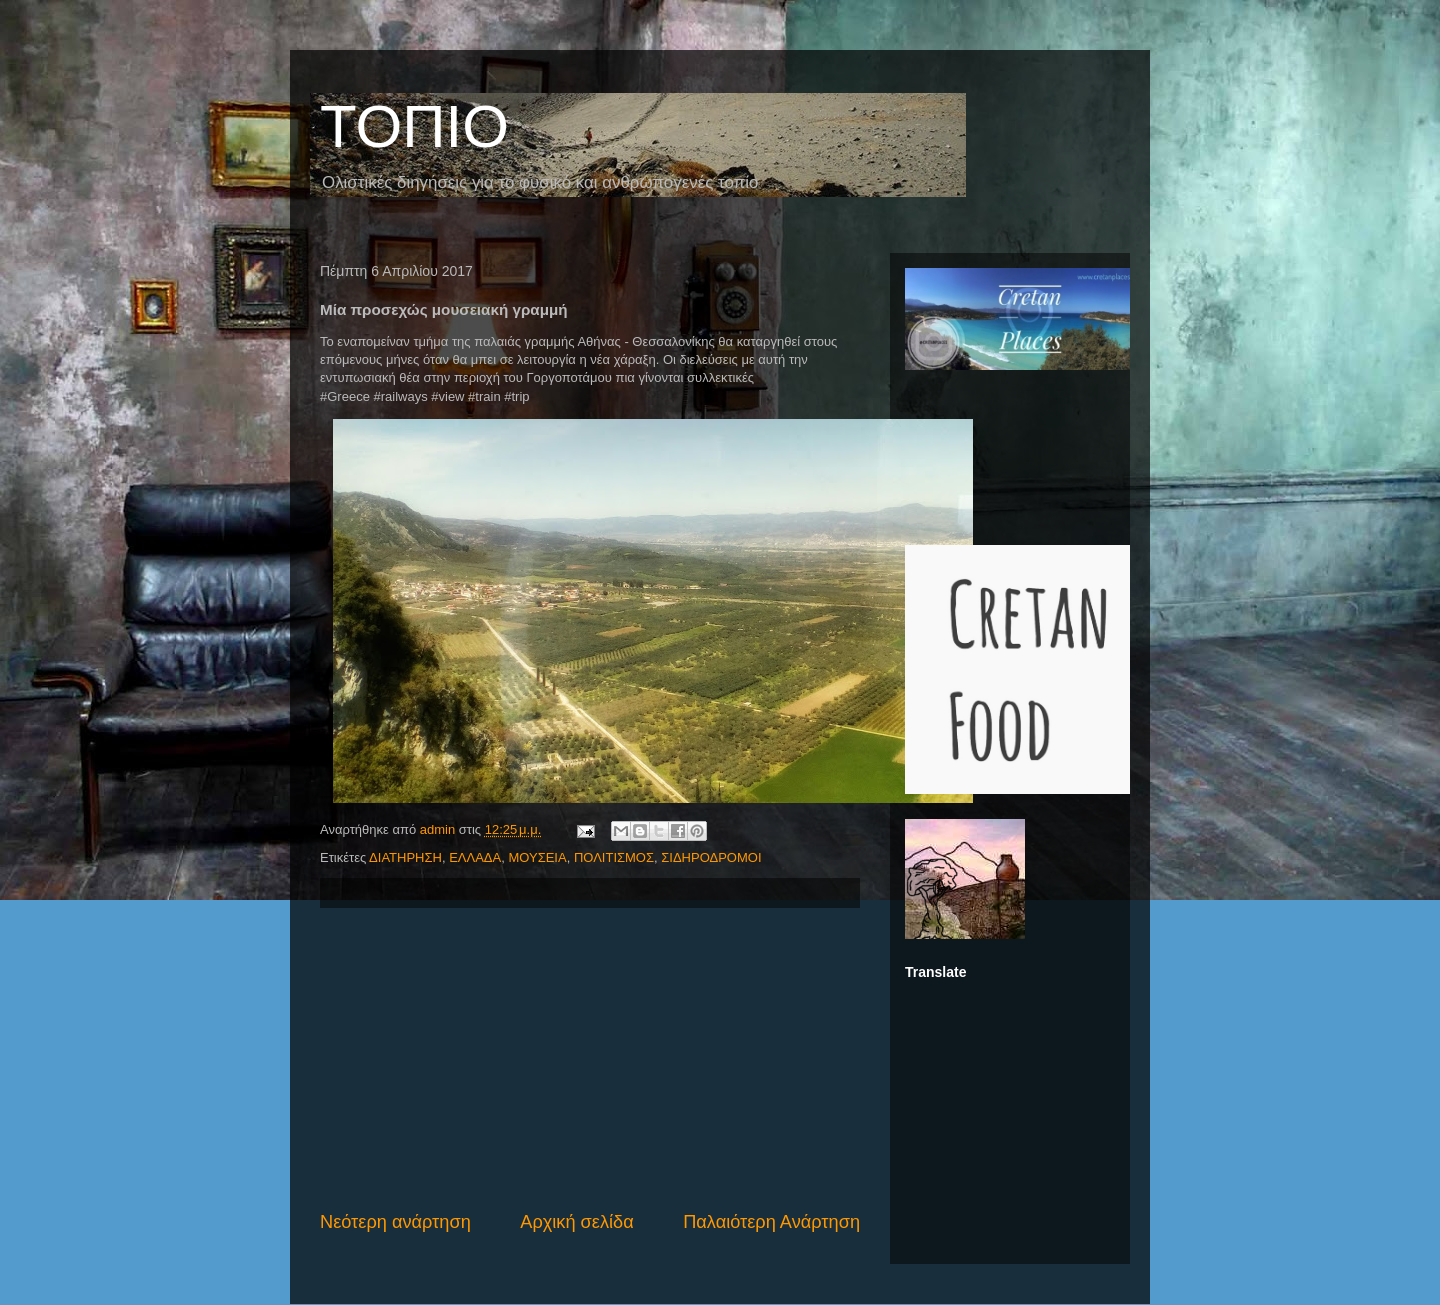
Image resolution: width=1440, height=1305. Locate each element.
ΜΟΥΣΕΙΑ (537, 857)
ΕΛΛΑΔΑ (475, 857)
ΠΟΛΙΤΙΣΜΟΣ (614, 857)
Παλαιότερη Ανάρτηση (771, 1222)
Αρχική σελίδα (576, 1222)
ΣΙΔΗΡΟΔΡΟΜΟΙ (711, 857)
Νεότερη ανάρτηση (395, 1222)
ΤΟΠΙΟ (414, 126)
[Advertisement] (590, 1059)
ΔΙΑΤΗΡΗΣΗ (405, 857)
